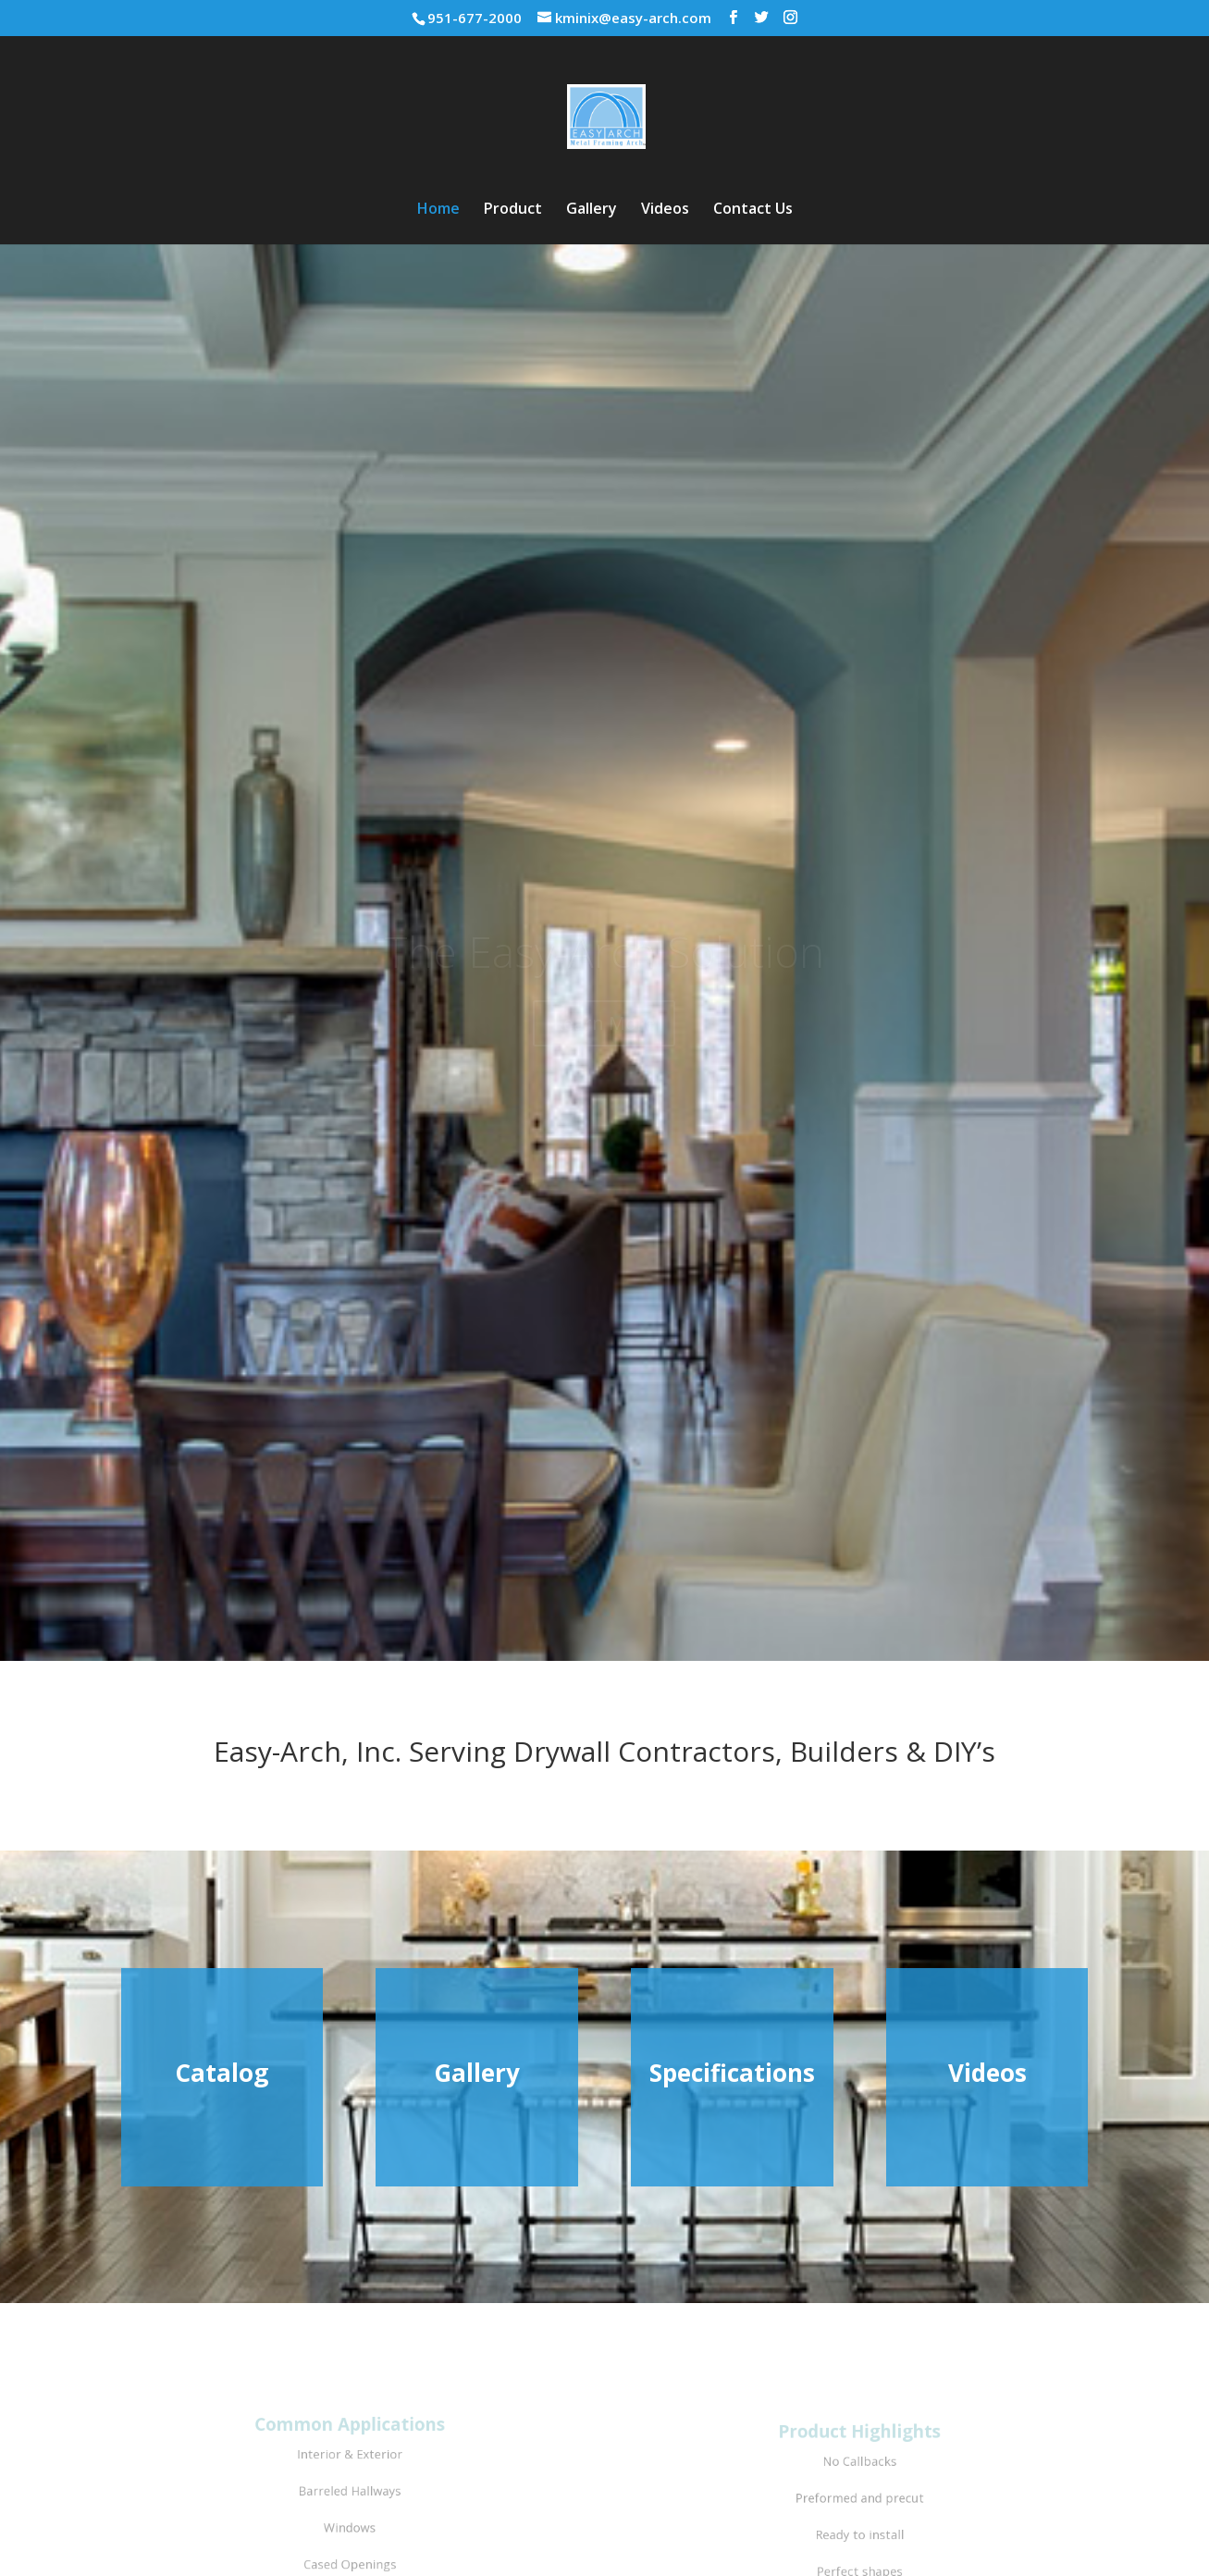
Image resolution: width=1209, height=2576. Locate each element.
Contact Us (753, 210)
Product (513, 210)
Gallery (591, 210)
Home (438, 210)
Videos (665, 210)
